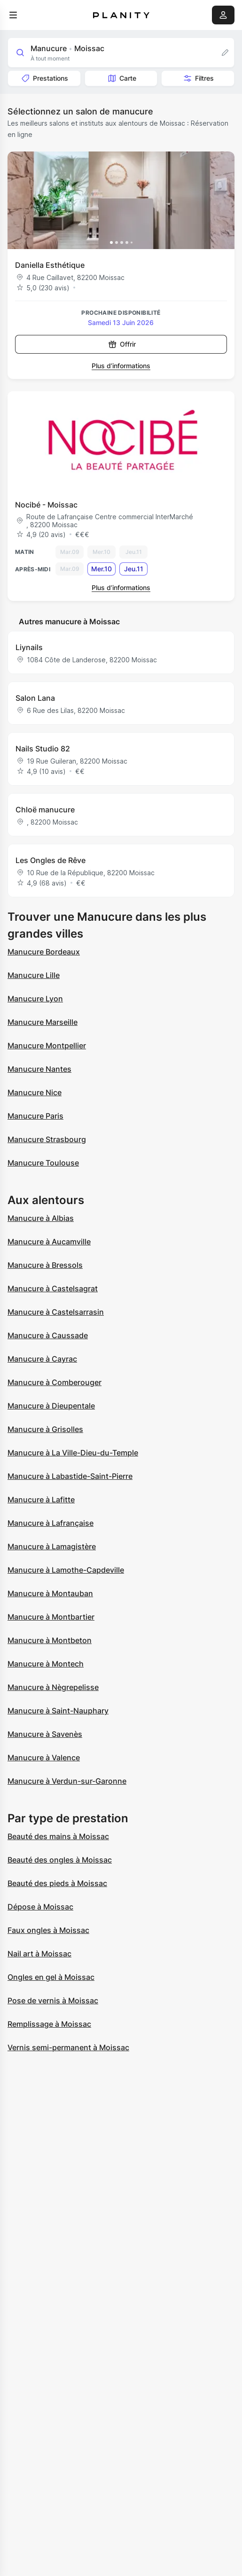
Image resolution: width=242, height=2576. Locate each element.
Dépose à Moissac (40, 1906)
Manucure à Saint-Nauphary (58, 1710)
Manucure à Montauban (50, 1593)
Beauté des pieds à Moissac (57, 1883)
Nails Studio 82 (43, 748)
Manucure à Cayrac (42, 1359)
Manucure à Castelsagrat (53, 1288)
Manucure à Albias (41, 1218)
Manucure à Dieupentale (51, 1405)
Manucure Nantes (39, 1069)
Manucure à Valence (44, 1757)
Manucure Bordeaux (44, 951)
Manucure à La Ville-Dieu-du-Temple (73, 1452)
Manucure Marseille (43, 1022)
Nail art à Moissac (39, 1953)
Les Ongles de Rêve (51, 860)
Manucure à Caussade (48, 1335)
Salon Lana (35, 698)
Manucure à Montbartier (51, 1616)
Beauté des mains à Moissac (58, 1836)
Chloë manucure (45, 809)
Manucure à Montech (46, 1663)
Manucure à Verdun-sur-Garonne (67, 1781)
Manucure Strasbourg (47, 1139)
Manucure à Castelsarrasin (56, 1312)
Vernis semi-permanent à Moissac (68, 2047)
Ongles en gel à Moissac (51, 1977)
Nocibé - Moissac (46, 504)
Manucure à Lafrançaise (51, 1523)
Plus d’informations (121, 366)
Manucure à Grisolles (45, 1429)
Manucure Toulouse (43, 1162)
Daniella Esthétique (50, 265)
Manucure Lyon (35, 998)
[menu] (13, 15)
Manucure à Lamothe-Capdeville (66, 1570)
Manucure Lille (34, 975)
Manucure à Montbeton (50, 1640)
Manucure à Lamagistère (52, 1546)
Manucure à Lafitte (41, 1499)
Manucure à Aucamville (49, 1241)
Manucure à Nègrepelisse (53, 1687)
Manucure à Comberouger (54, 1382)
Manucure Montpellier (47, 1045)
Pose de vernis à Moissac (53, 2000)
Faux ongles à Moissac (48, 1930)
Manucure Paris (35, 1116)
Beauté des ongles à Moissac (60, 1859)
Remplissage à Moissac (49, 2024)
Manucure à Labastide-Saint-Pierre (70, 1476)
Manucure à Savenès (45, 1734)
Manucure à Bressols (45, 1265)
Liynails (29, 647)
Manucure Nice (35, 1092)
